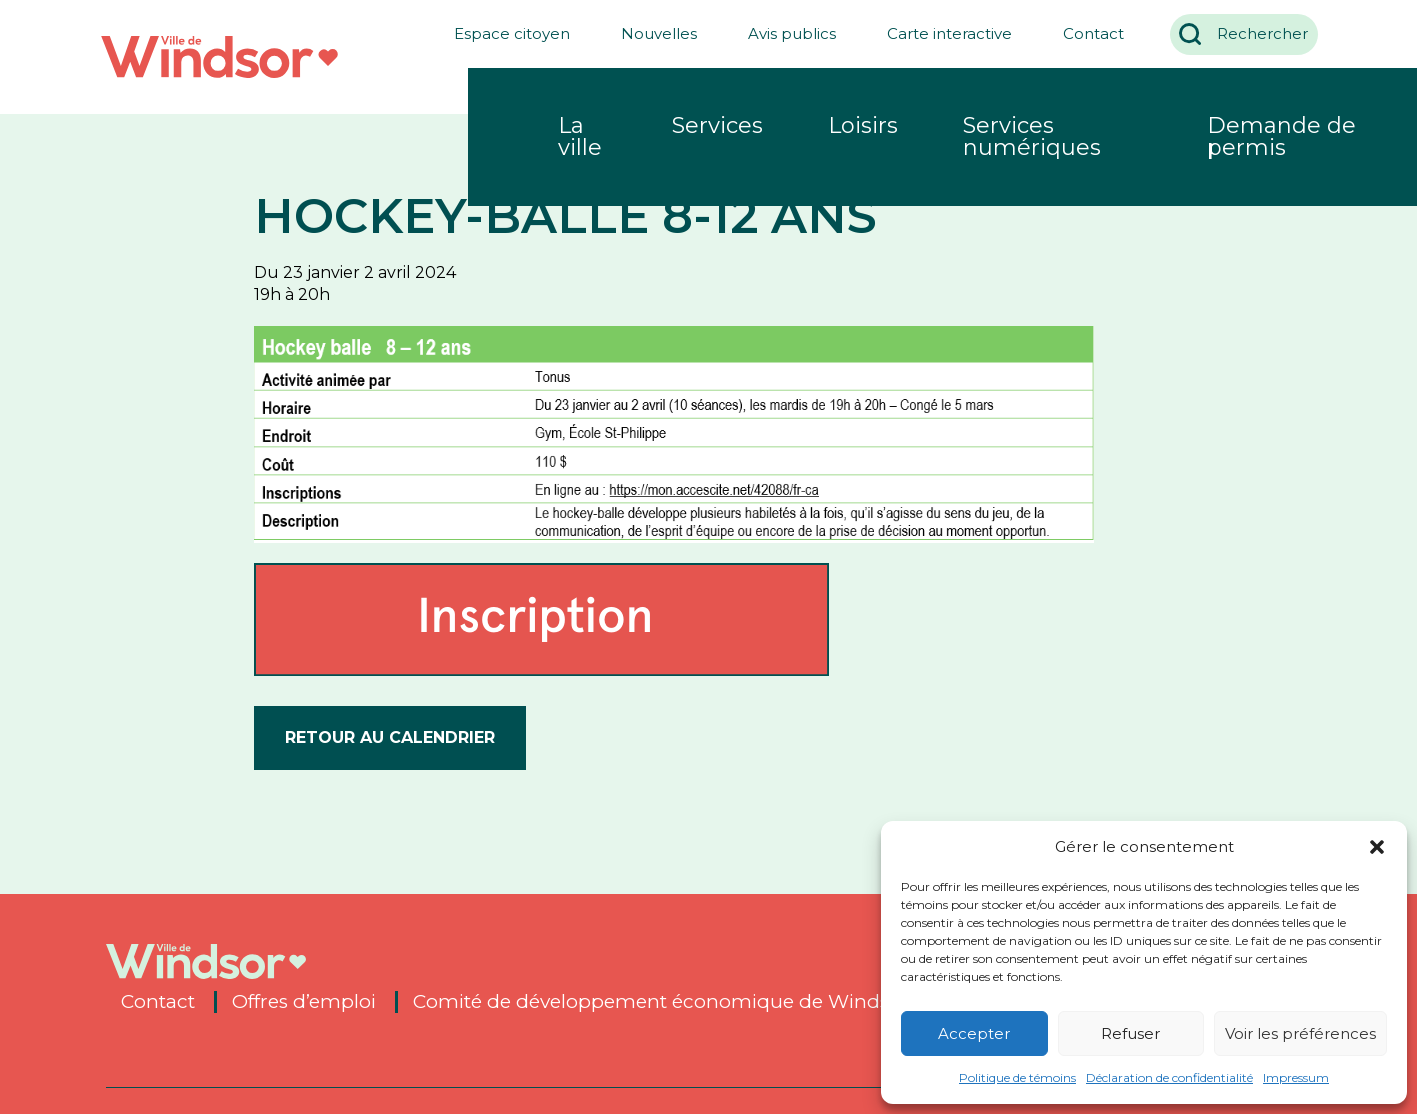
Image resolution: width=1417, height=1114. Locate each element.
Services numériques (1032, 136)
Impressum (1296, 1077)
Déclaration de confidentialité (1169, 1077)
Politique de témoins (1017, 1077)
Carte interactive (941, 33)
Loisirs (863, 125)
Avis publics (784, 33)
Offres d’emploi (304, 1002)
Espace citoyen (504, 33)
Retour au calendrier (390, 737)
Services (717, 125)
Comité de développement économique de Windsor (661, 1002)
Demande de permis (1281, 136)
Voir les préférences (1300, 1033)
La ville (580, 136)
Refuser (1130, 1033)
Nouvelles (651, 33)
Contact (1085, 33)
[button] (1377, 847)
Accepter (974, 1033)
